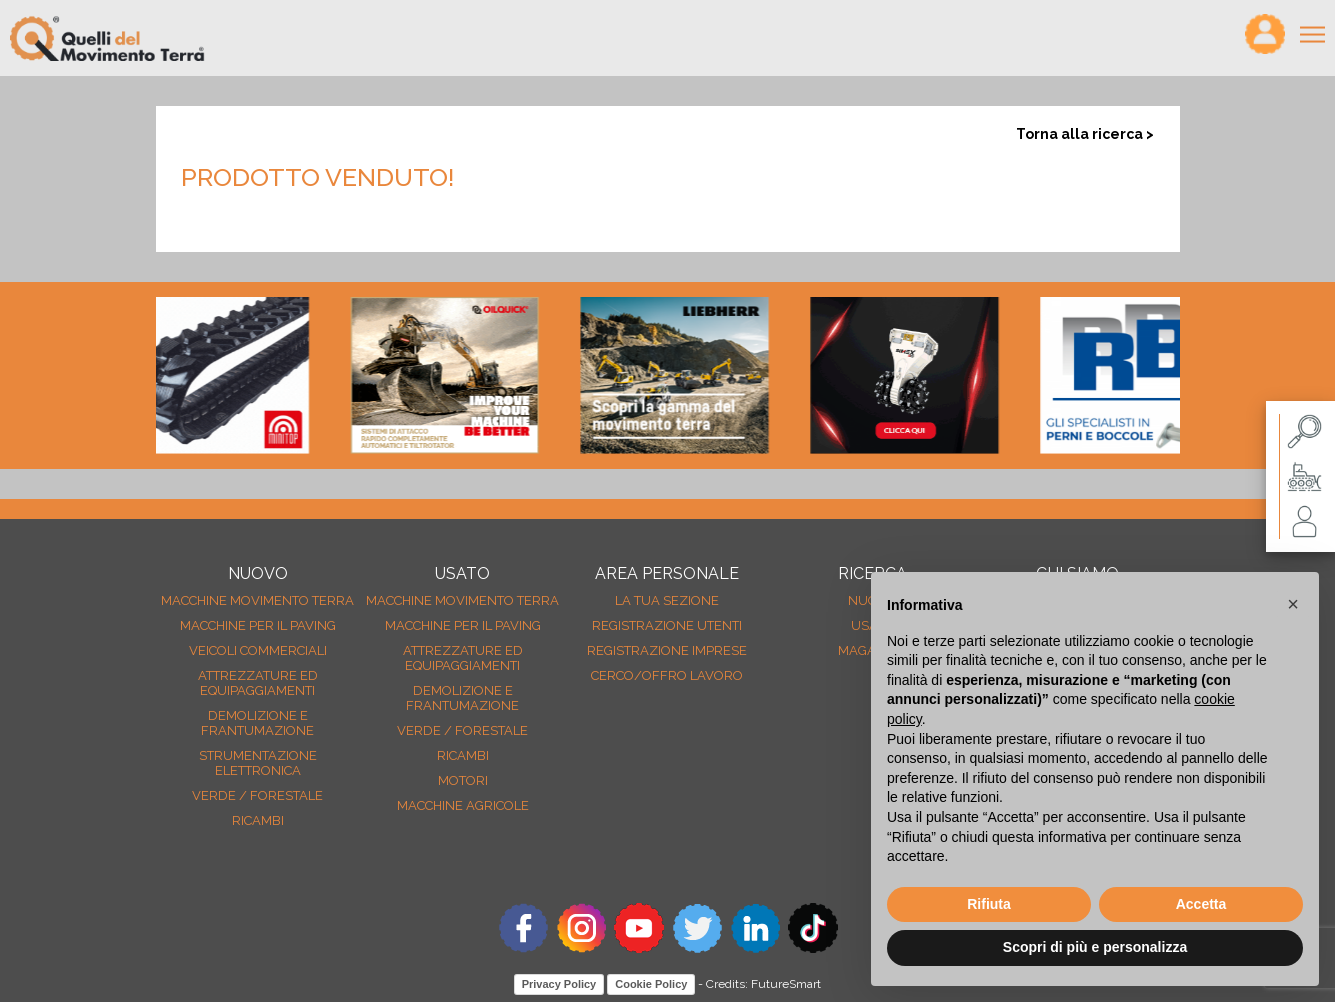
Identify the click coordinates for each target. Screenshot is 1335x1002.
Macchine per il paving (258, 625)
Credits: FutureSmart (763, 984)
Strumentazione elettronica (258, 763)
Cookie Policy (651, 984)
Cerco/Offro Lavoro (667, 675)
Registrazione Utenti (667, 625)
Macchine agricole (463, 805)
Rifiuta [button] (989, 904)
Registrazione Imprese (667, 650)
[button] (1293, 604)
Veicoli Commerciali (258, 650)
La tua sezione (667, 600)
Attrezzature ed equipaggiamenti (258, 683)
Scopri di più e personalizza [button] (1095, 947)
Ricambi (258, 820)
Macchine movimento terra (257, 600)
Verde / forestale (257, 795)
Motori (463, 780)
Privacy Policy (559, 984)
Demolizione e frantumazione (257, 723)
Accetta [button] (1201, 904)
